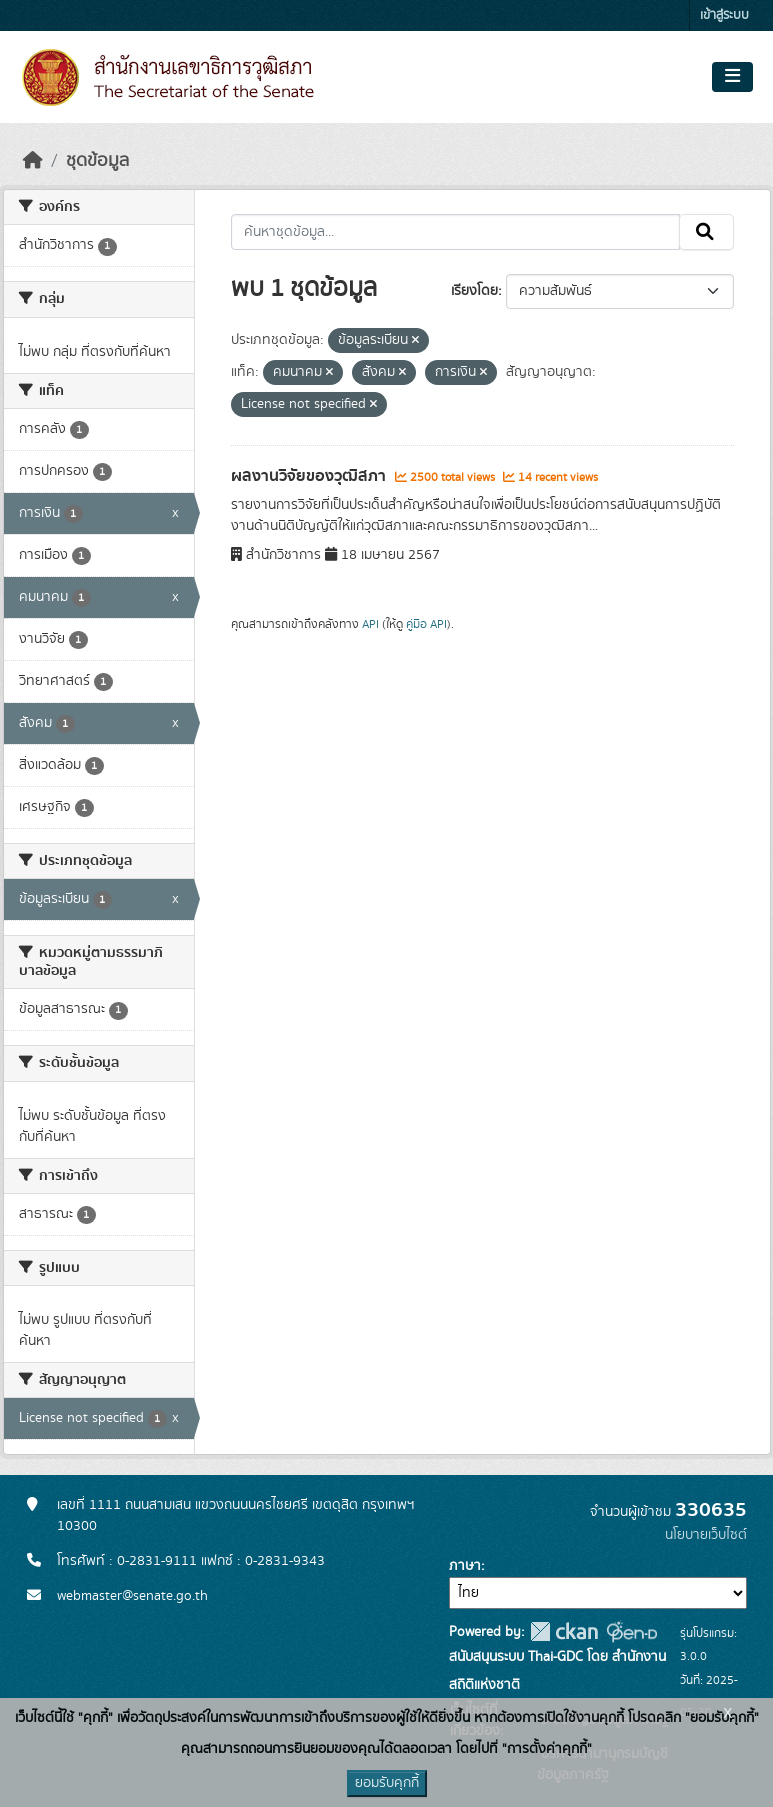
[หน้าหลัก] (33, 161)
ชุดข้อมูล (97, 161)
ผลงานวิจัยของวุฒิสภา (310, 476)
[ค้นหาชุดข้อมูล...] (455, 232)
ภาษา (465, 1566)
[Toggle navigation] (732, 77)
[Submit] (706, 232)
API (370, 624)
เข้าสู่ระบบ (724, 15)
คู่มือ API (426, 624)
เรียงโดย (474, 291)
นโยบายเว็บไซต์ (706, 1535)
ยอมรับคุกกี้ (387, 1783)
